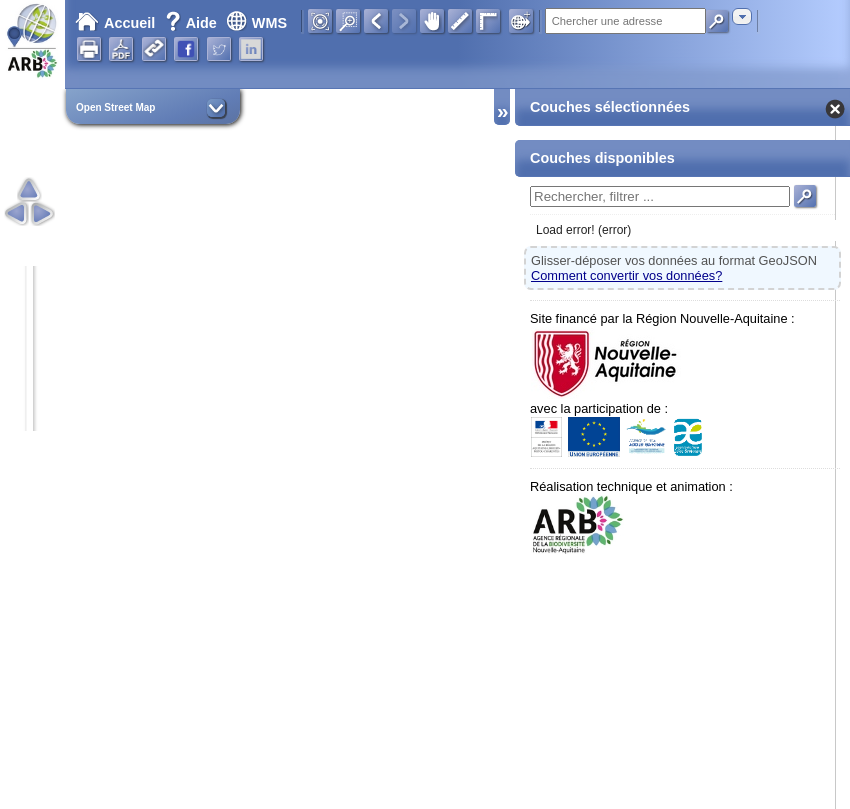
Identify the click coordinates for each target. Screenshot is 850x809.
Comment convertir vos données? (626, 275)
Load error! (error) (583, 230)
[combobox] (742, 16)
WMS (256, 23)
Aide (193, 23)
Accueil (115, 23)
